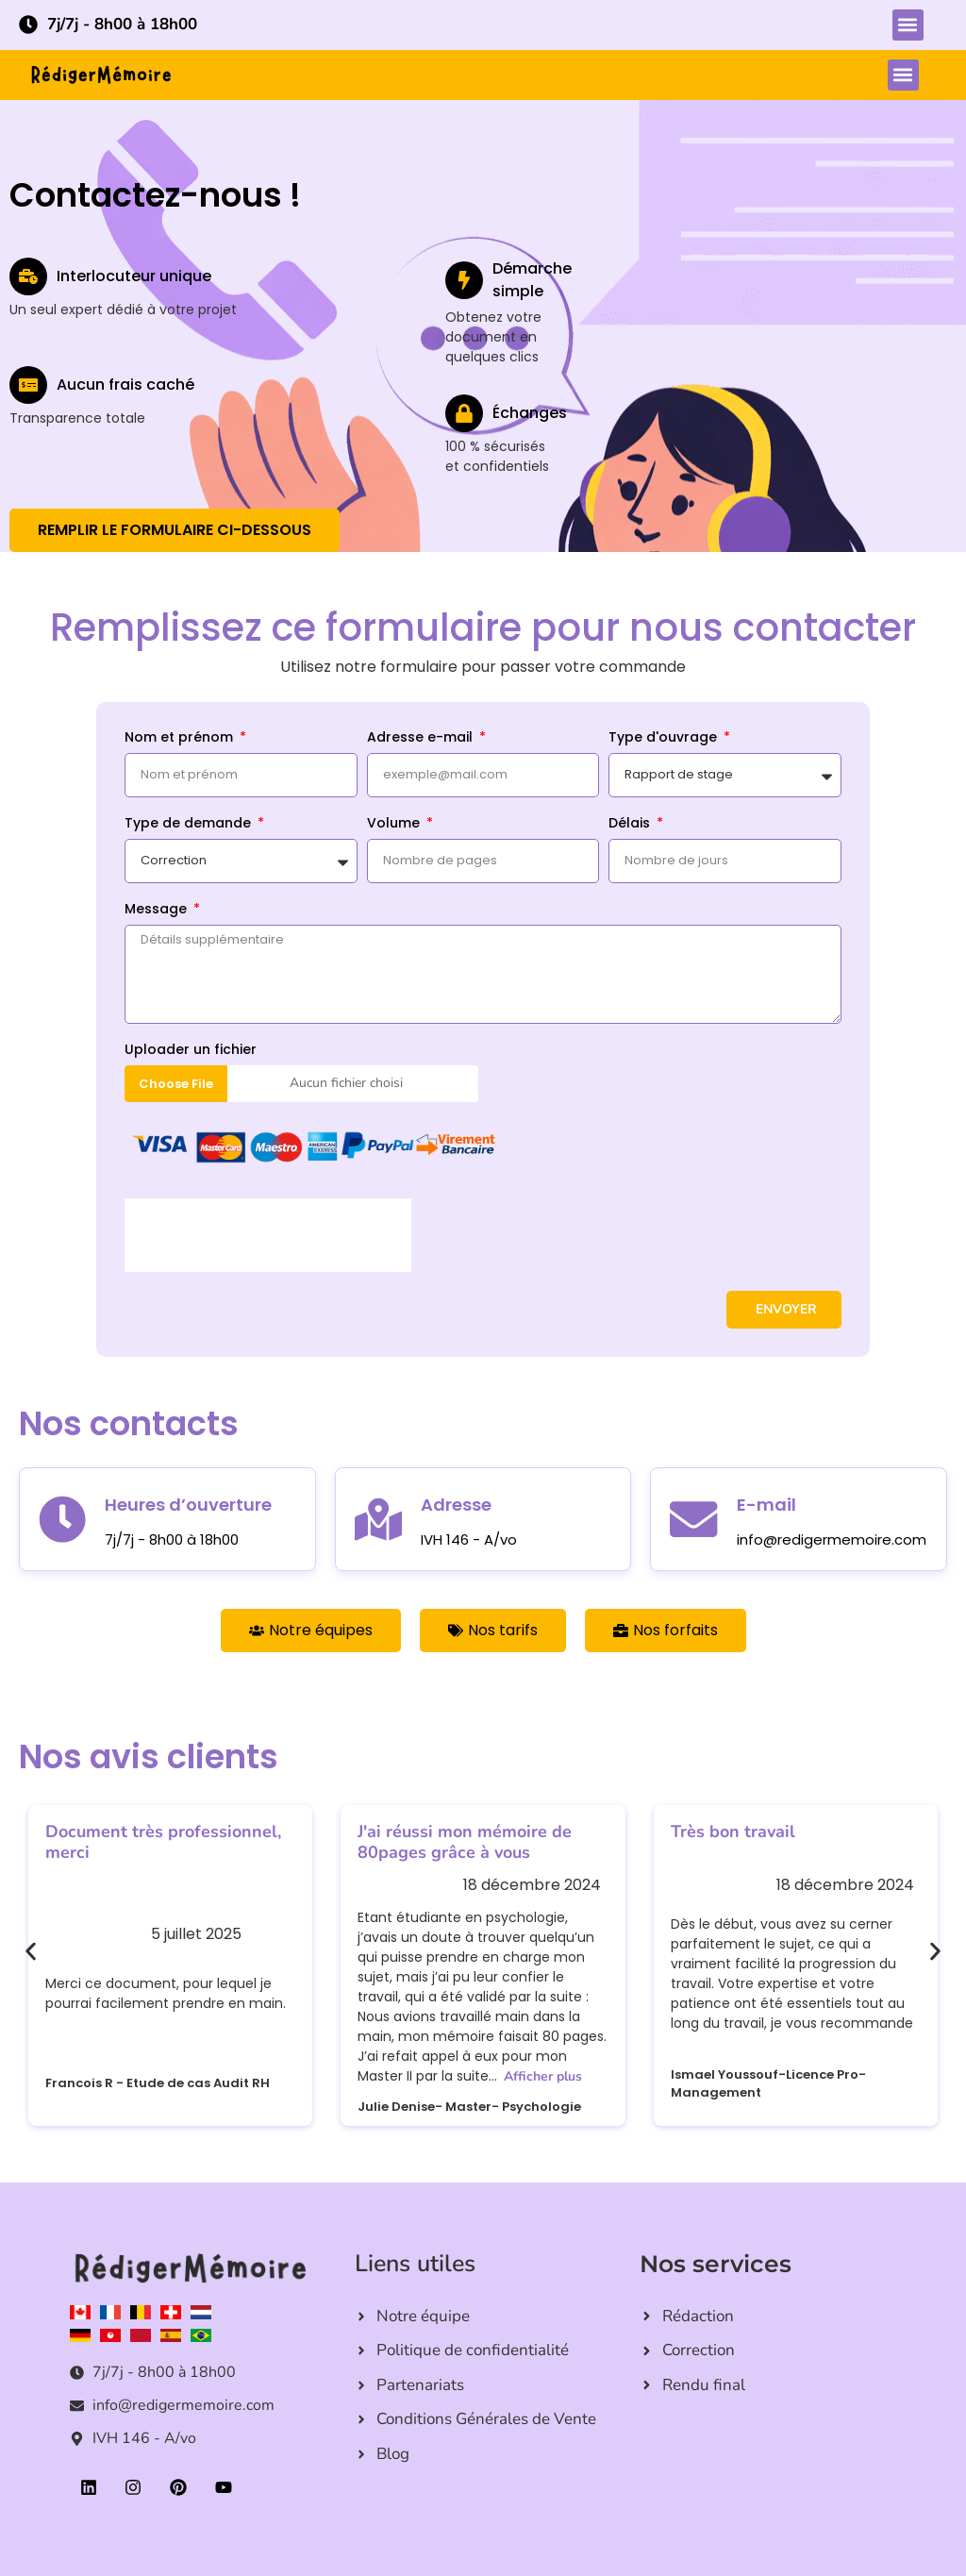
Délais (631, 824)
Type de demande (190, 824)
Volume (395, 824)
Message (158, 910)
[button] (908, 25)
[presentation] (268, 1235)
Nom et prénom (181, 738)
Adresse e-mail (421, 738)
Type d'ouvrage (664, 738)
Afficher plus (543, 2076)
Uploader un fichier (191, 1051)
